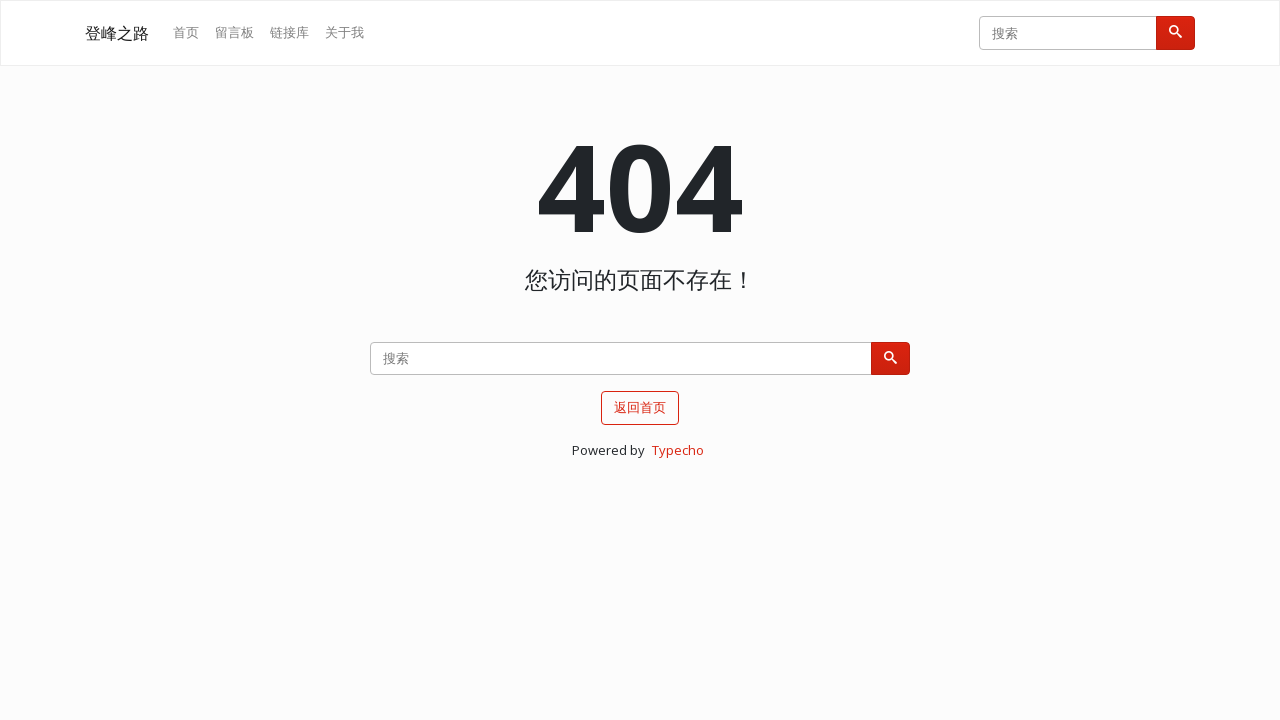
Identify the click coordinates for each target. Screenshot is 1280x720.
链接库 (289, 32)
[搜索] (1175, 33)
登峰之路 (117, 33)
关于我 (344, 32)
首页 (186, 32)
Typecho (678, 450)
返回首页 (640, 407)
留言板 (234, 32)
